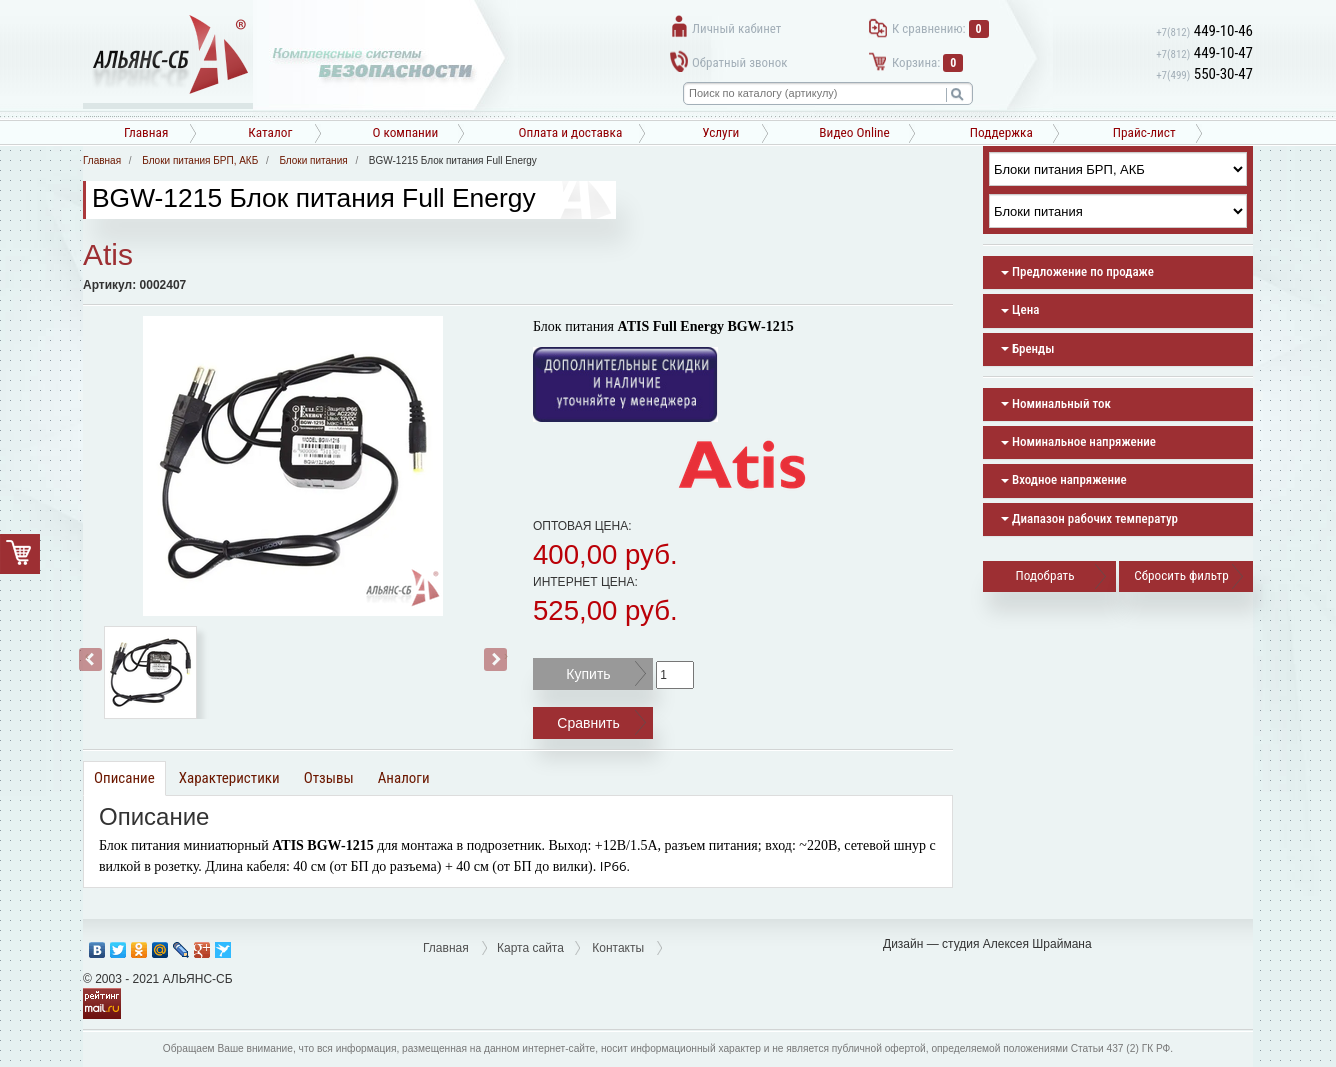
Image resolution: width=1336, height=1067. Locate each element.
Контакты (618, 948)
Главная (146, 132)
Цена (1020, 309)
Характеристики (229, 778)
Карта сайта (530, 948)
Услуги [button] (720, 132)
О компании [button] (405, 132)
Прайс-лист (1144, 132)
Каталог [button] (270, 132)
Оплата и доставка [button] (570, 132)
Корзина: (927, 62)
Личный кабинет (736, 28)
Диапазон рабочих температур (1089, 518)
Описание (124, 778)
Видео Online (854, 132)
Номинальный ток (1056, 403)
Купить (588, 674)
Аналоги (404, 778)
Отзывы (329, 778)
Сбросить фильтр (1181, 575)
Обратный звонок (739, 62)
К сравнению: (940, 28)
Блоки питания (313, 160)
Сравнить (588, 723)
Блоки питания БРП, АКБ (200, 160)
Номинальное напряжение (1078, 441)
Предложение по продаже (1077, 271)
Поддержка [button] (1001, 132)
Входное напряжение (1064, 479)
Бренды (1027, 348)
